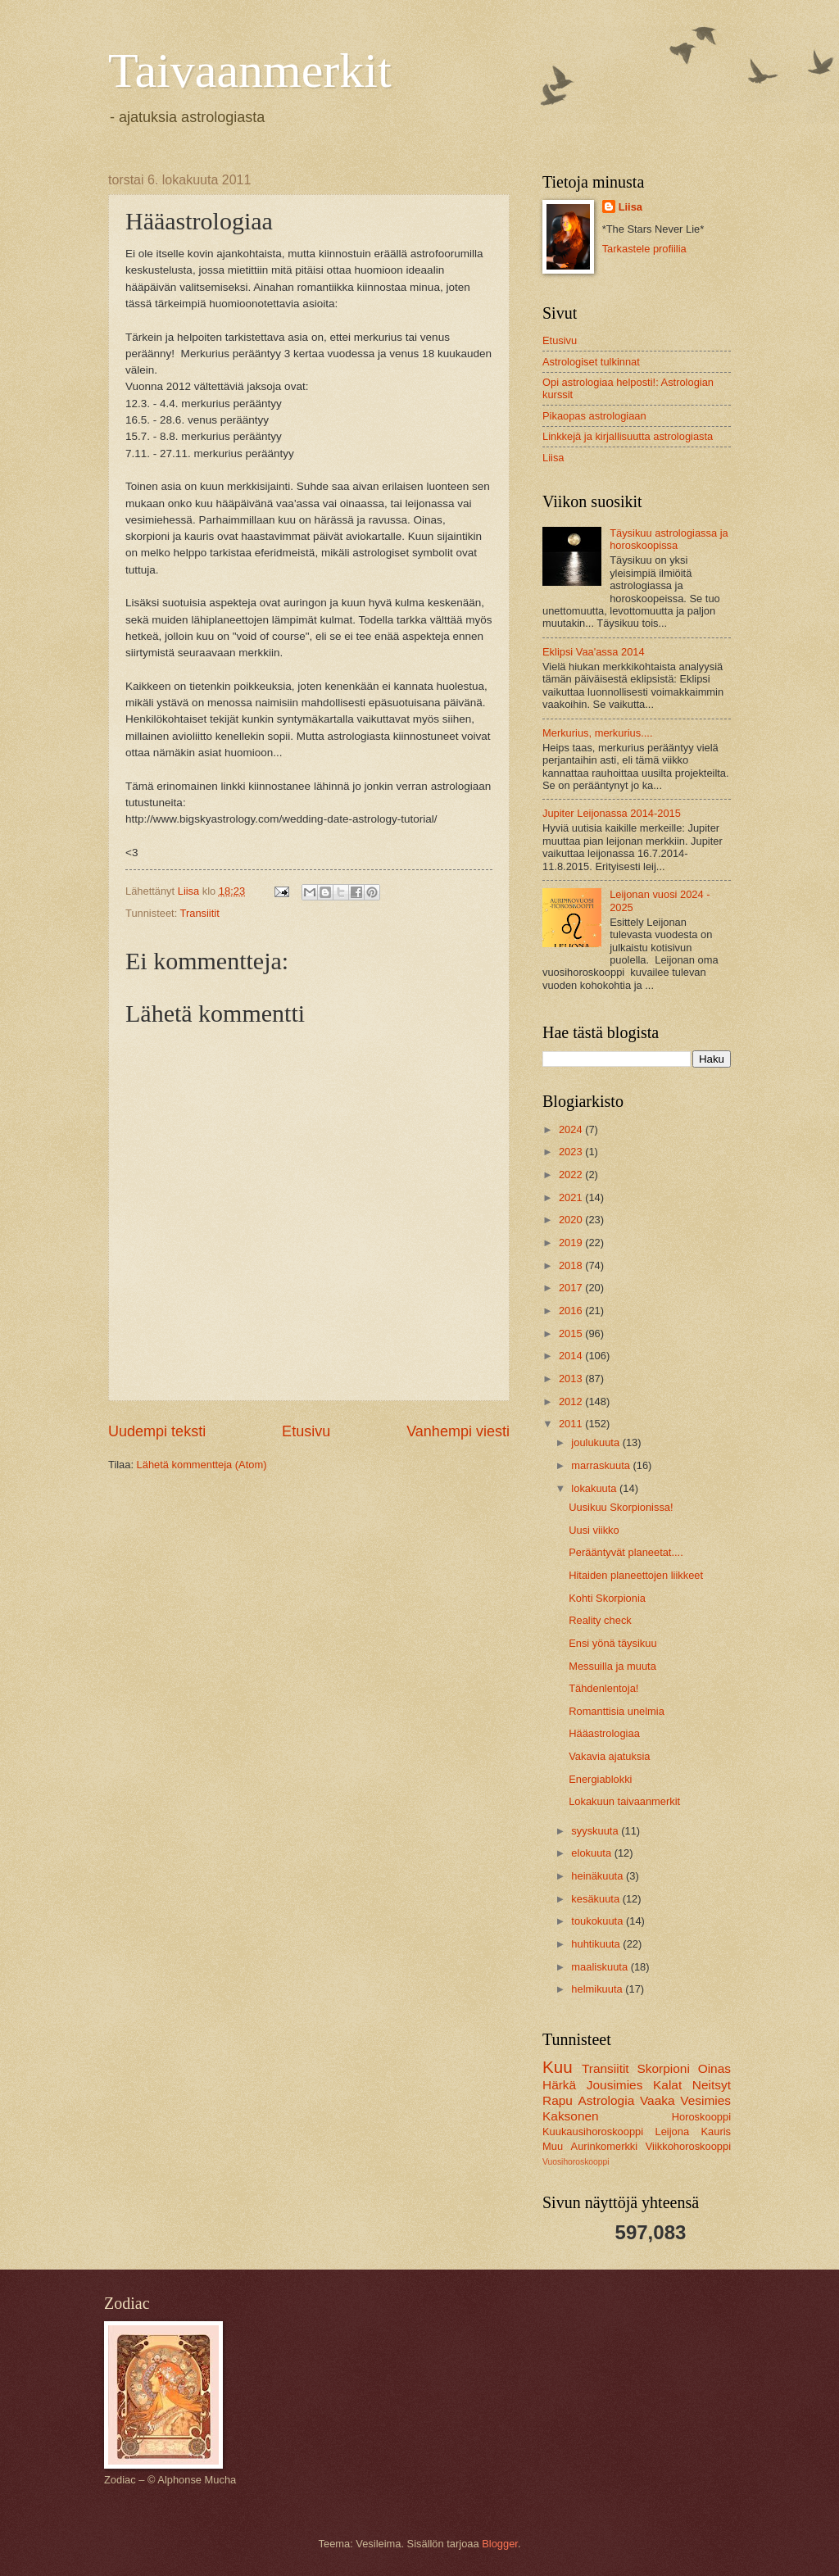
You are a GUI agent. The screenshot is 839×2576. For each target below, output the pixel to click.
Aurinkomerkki (604, 2146)
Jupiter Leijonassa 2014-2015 (611, 813)
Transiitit (200, 913)
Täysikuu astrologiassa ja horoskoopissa (669, 539)
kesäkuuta (596, 1899)
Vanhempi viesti (458, 1431)
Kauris (716, 2131)
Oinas (714, 2068)
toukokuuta (598, 1921)
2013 (572, 1378)
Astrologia (606, 2100)
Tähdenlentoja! (603, 1688)
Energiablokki (600, 1779)
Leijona (672, 2131)
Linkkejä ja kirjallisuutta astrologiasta (627, 436)
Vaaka (657, 2100)
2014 (572, 1355)
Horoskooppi (701, 2117)
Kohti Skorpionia (607, 1598)
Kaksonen (570, 2116)
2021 (572, 1197)
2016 (572, 1310)
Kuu (557, 2066)
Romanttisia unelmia (616, 1711)
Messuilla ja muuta (612, 1666)
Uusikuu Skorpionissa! (621, 1507)
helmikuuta (598, 1989)
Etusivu (306, 1431)
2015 (572, 1333)
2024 (572, 1129)
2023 (572, 1151)
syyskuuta (596, 1831)
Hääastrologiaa (604, 1733)
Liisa (630, 207)
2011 (572, 1423)
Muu (552, 2146)
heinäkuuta (598, 1876)
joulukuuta (596, 1442)
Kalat (667, 2085)
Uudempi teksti (157, 1431)
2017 (572, 1287)
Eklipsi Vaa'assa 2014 (593, 652)
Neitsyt (711, 2085)
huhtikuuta (597, 1944)
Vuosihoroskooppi (575, 2161)
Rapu (557, 2100)
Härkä (559, 2085)
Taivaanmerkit (250, 70)
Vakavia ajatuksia (609, 1756)
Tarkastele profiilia (644, 249)
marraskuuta (602, 1465)
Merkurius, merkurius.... (597, 733)
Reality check (600, 1620)
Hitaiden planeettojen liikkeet (636, 1575)
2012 (572, 1401)
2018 (572, 1265)
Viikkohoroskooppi (688, 2146)
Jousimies (615, 2085)
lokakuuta (595, 1488)
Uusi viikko (594, 1530)
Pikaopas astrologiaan (594, 416)
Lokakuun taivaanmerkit (624, 1801)
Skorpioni (663, 2068)
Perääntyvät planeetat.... (626, 1552)
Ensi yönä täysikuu (612, 1643)
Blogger (500, 2543)
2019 (572, 1242)
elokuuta (592, 1853)
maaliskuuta (600, 1967)
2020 (572, 1219)
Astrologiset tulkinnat (591, 362)
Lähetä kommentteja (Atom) (202, 1464)
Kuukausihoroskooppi (592, 2131)
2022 (572, 1174)
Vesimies (705, 2100)
